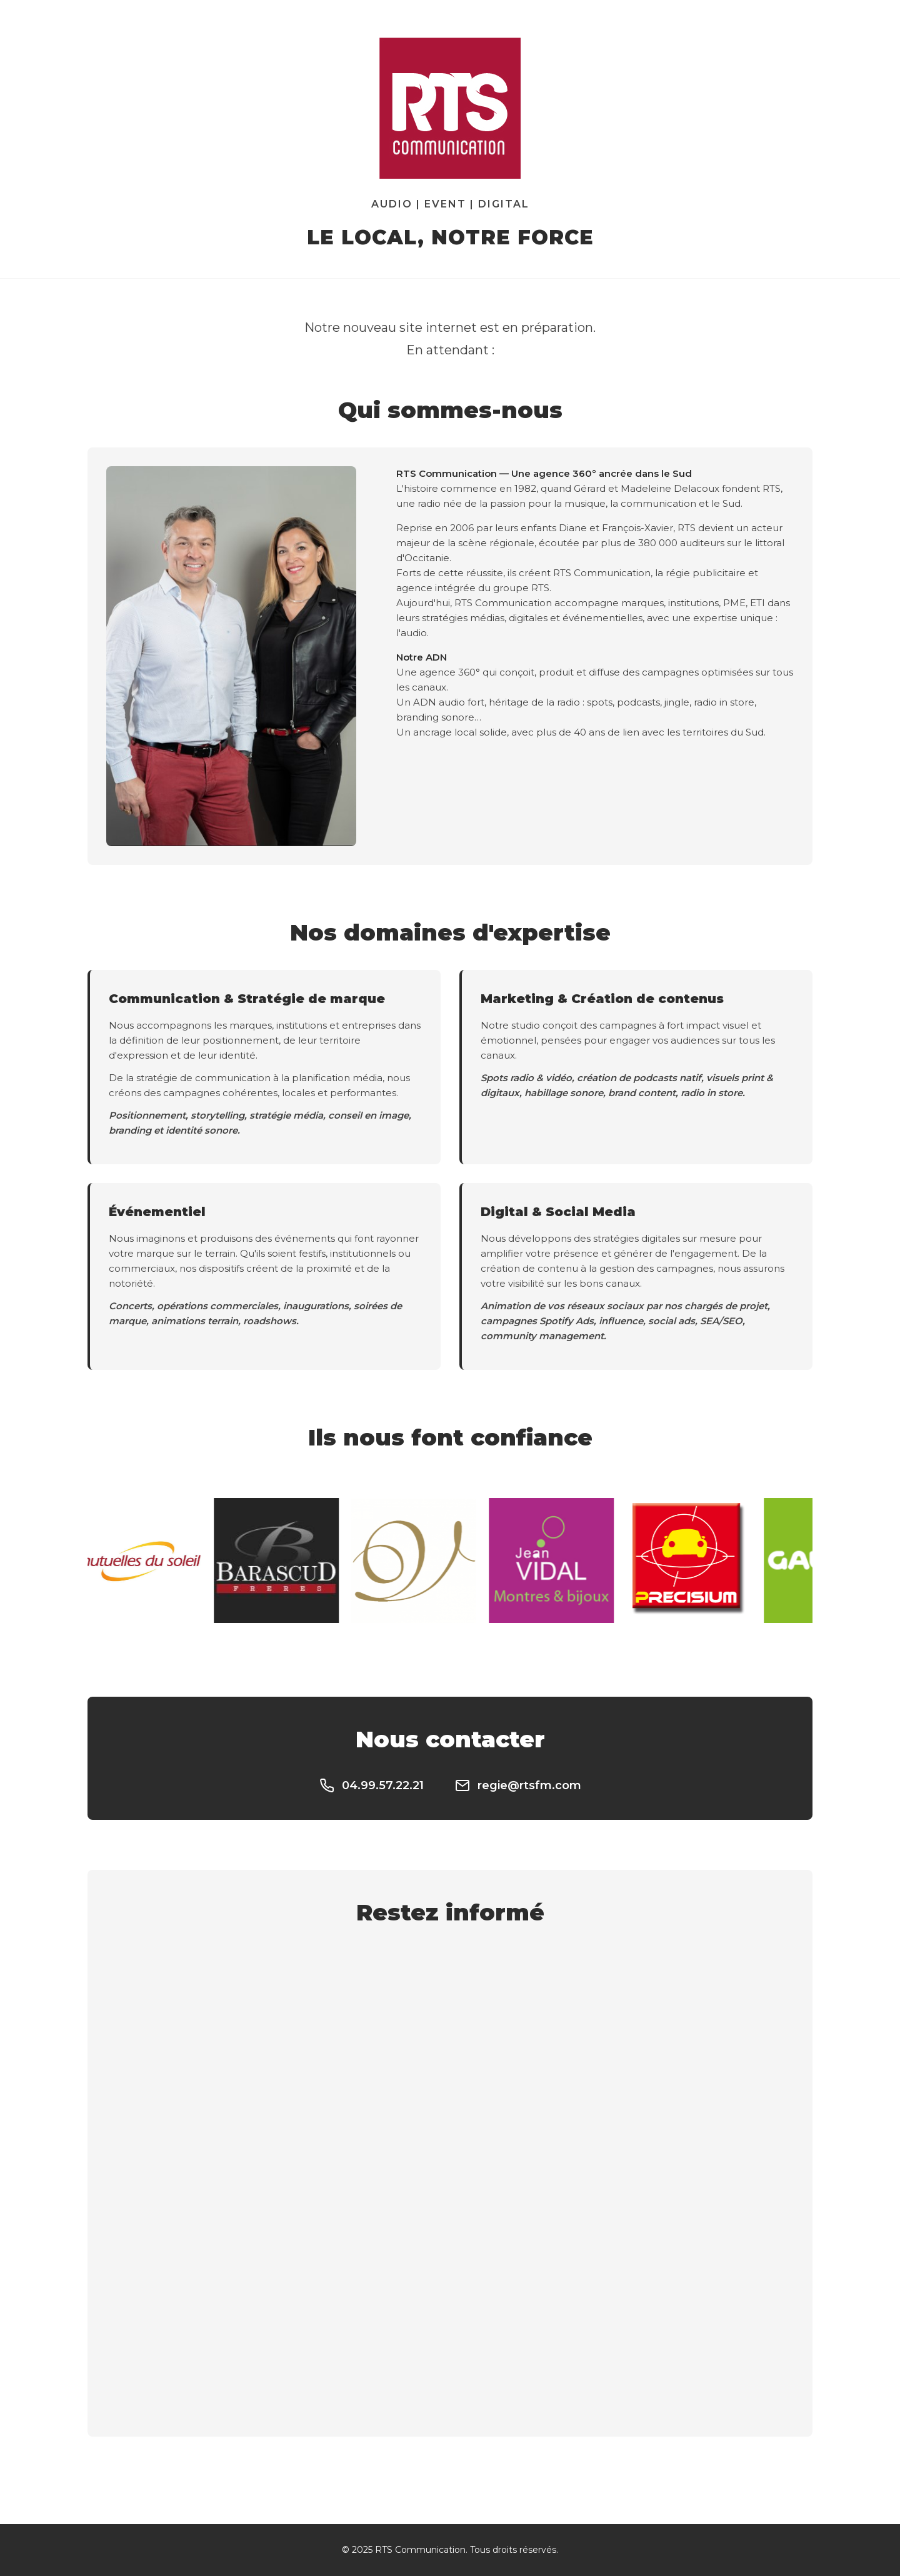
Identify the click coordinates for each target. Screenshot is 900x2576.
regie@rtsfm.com (518, 1785)
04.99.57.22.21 (371, 1785)
